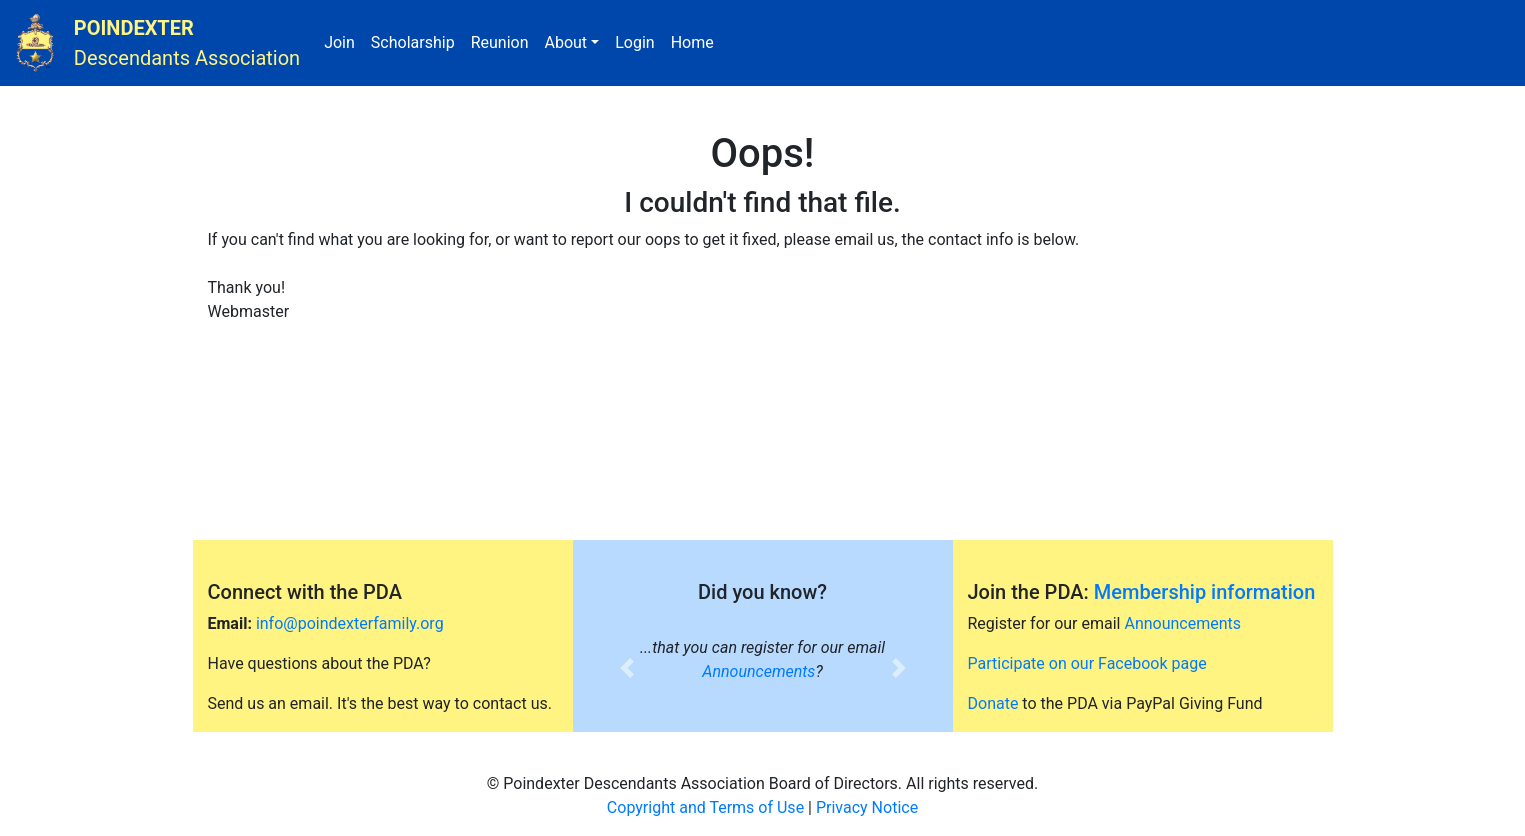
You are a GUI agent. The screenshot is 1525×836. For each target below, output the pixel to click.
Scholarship (417, 41)
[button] (627, 668)
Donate (993, 703)
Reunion (504, 41)
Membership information (1205, 592)
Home (696, 41)
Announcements (758, 671)
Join (343, 41)
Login (638, 41)
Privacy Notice (867, 807)
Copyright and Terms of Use (705, 807)
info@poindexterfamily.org (350, 623)
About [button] (565, 42)
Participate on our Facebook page (1087, 663)
